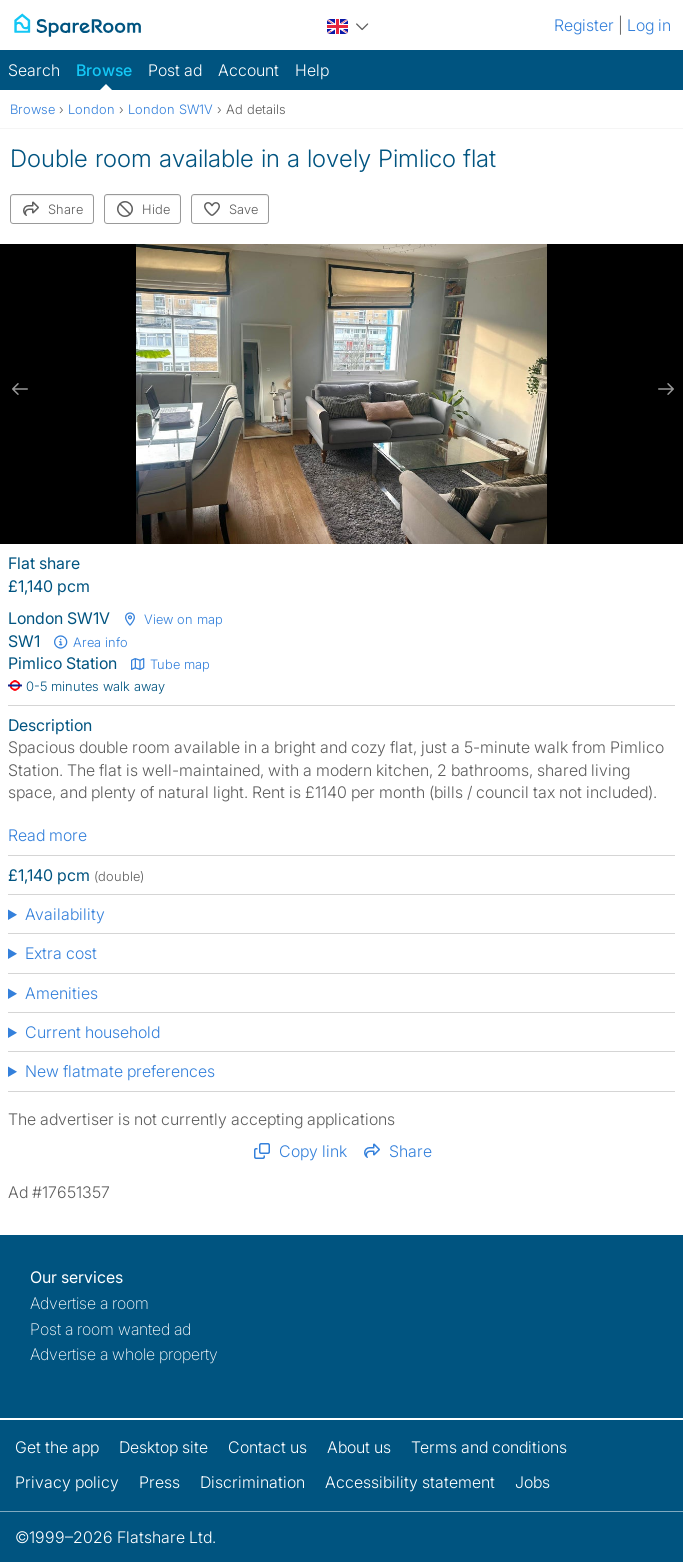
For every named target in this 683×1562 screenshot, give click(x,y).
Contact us (267, 1447)
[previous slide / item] (20, 389)
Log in (649, 25)
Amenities (61, 993)
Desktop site (163, 1447)
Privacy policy (67, 1482)
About (359, 1447)
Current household (92, 1032)
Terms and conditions (489, 1447)
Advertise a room (89, 1303)
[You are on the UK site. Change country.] (348, 23)
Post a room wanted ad (110, 1329)
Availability (65, 914)
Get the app (57, 1447)
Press (159, 1482)
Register (584, 25)
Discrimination (252, 1482)
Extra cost (61, 953)
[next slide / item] (663, 389)
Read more (47, 835)
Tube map (169, 664)
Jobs (532, 1482)
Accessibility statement (410, 1482)
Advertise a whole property (124, 1354)
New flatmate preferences (120, 1071)
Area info (90, 642)
